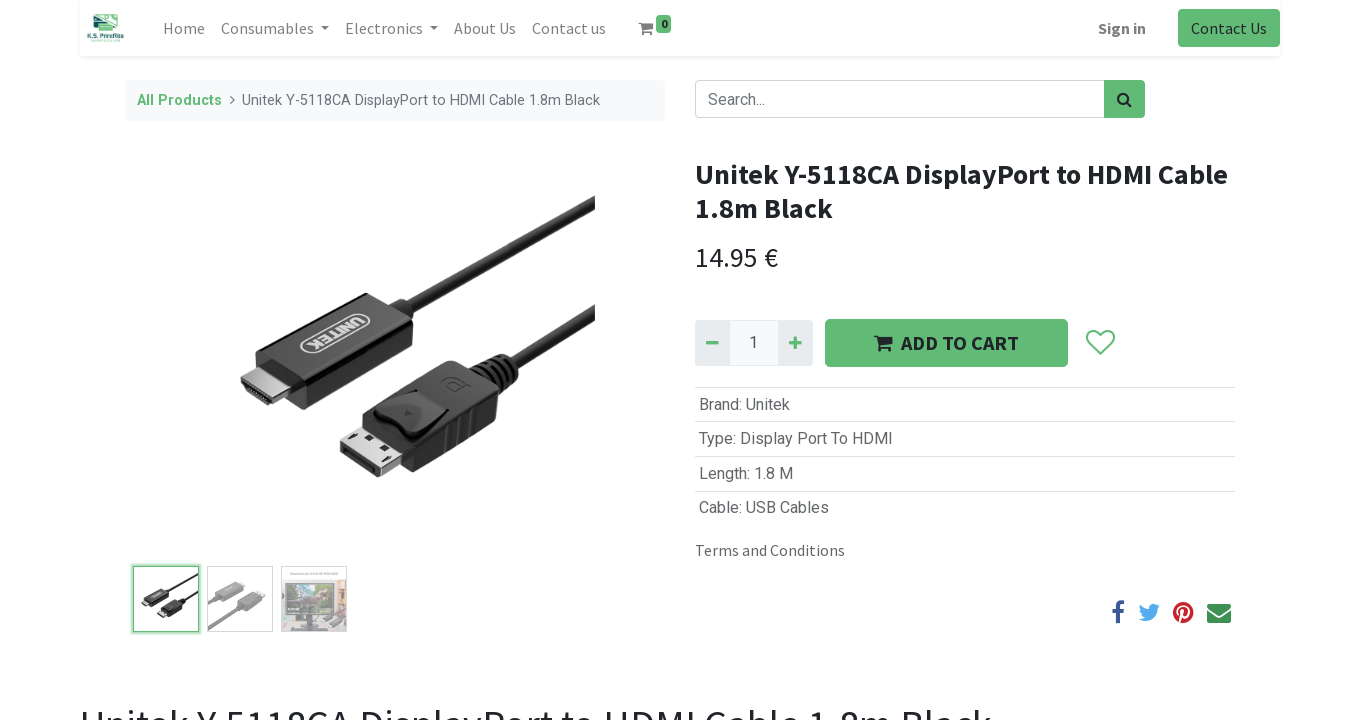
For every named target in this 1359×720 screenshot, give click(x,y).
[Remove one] (712, 343)
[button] (1100, 343)
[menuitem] (184, 28)
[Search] (1124, 99)
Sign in (1122, 28)
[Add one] (795, 343)
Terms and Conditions (770, 550)
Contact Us (1229, 28)
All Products (179, 100)
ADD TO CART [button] (946, 342)
